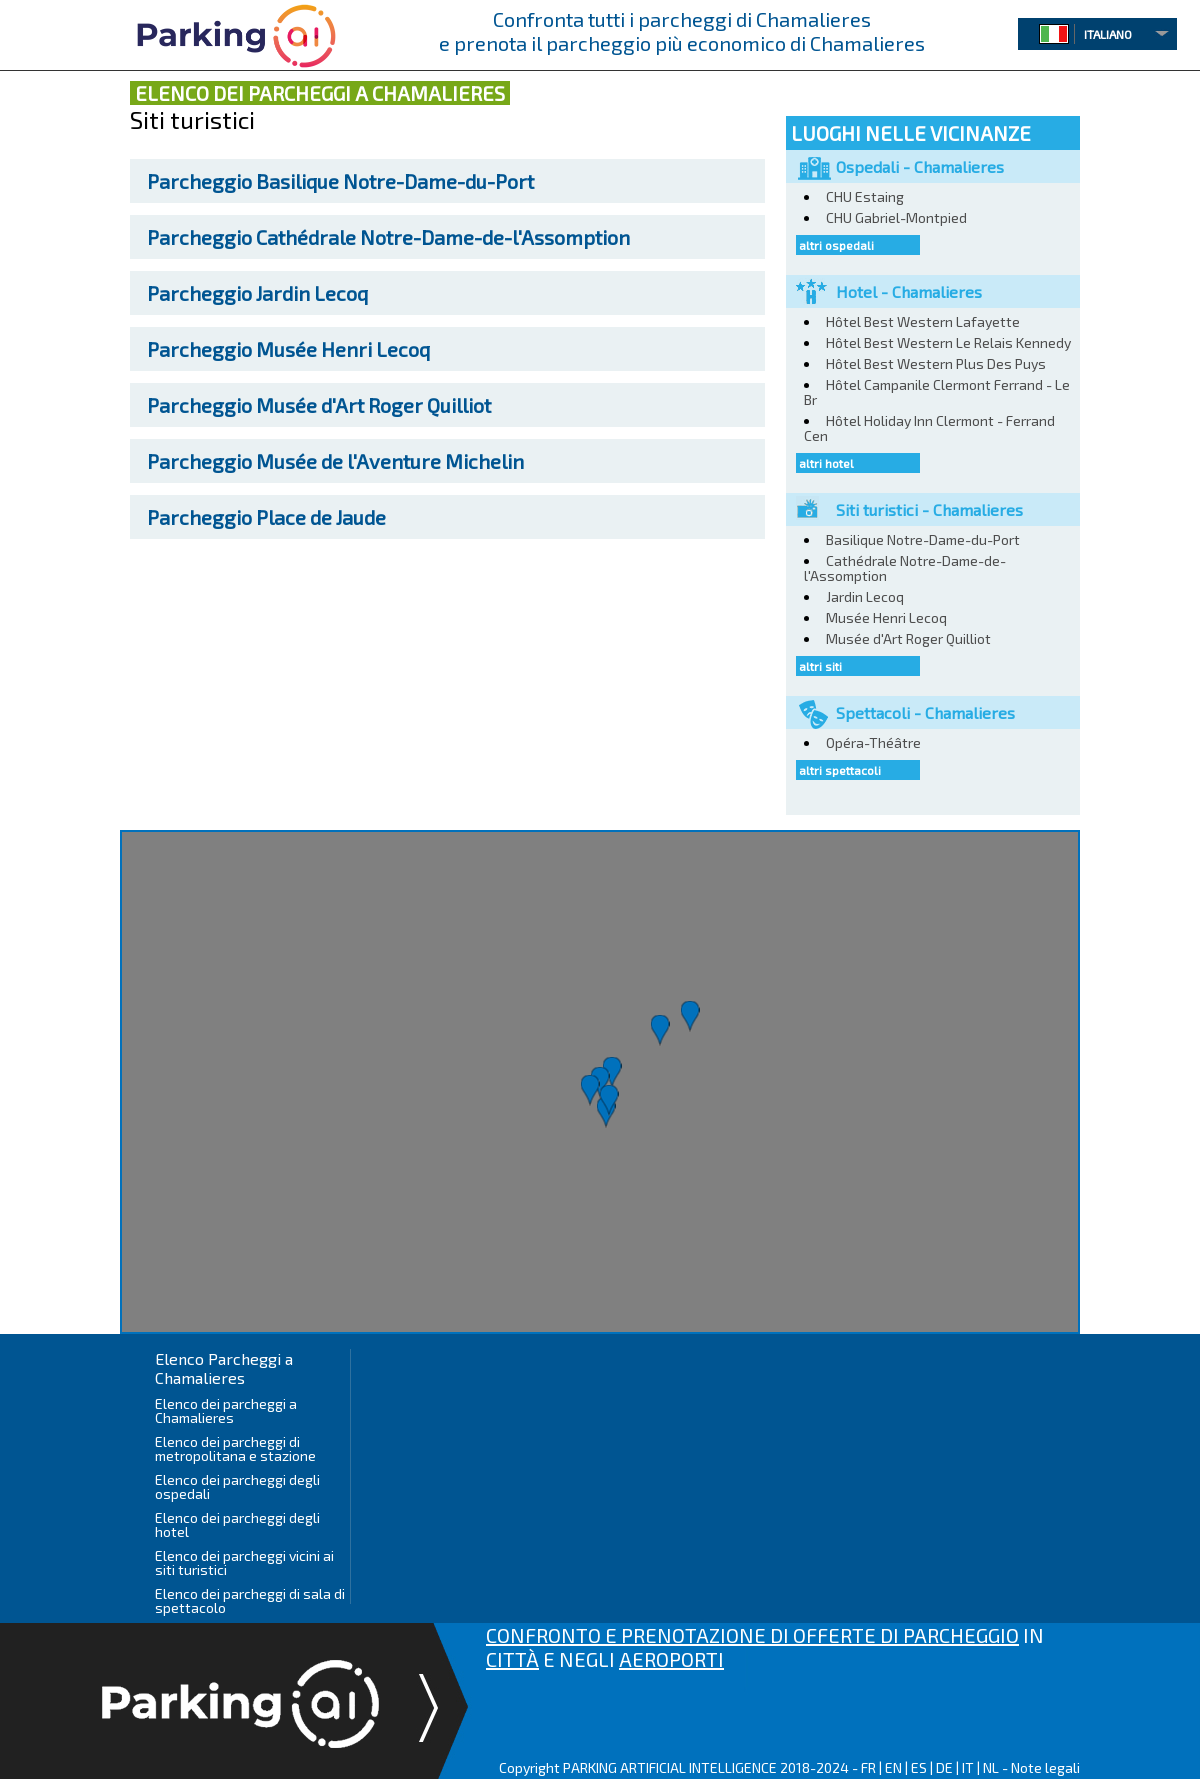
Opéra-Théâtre (873, 742)
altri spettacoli (840, 770)
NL (991, 1767)
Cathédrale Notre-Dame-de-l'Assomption (388, 237)
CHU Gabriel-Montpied (896, 217)
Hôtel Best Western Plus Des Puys (936, 363)
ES (919, 1767)
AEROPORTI (671, 1659)
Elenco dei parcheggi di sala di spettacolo (250, 1600)
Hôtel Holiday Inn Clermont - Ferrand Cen (929, 428)
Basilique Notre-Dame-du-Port (340, 181)
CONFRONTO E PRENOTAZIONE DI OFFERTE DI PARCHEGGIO (752, 1635)
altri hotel (826, 463)
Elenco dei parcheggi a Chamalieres (226, 1410)
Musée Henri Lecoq (288, 349)
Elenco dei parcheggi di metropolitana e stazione (235, 1448)
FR (868, 1767)
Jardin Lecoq (257, 293)
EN (893, 1767)
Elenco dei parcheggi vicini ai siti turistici (244, 1562)
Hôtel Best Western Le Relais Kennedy (948, 342)
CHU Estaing (865, 196)
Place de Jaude (266, 517)
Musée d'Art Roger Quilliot (319, 405)
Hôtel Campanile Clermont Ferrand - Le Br (937, 392)
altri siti (820, 666)
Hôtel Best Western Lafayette (923, 321)
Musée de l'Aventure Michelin (335, 461)
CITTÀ (512, 1659)
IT (968, 1767)
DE (944, 1767)
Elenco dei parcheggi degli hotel (237, 1524)
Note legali (1045, 1767)
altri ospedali (836, 245)
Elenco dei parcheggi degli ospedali (237, 1486)
